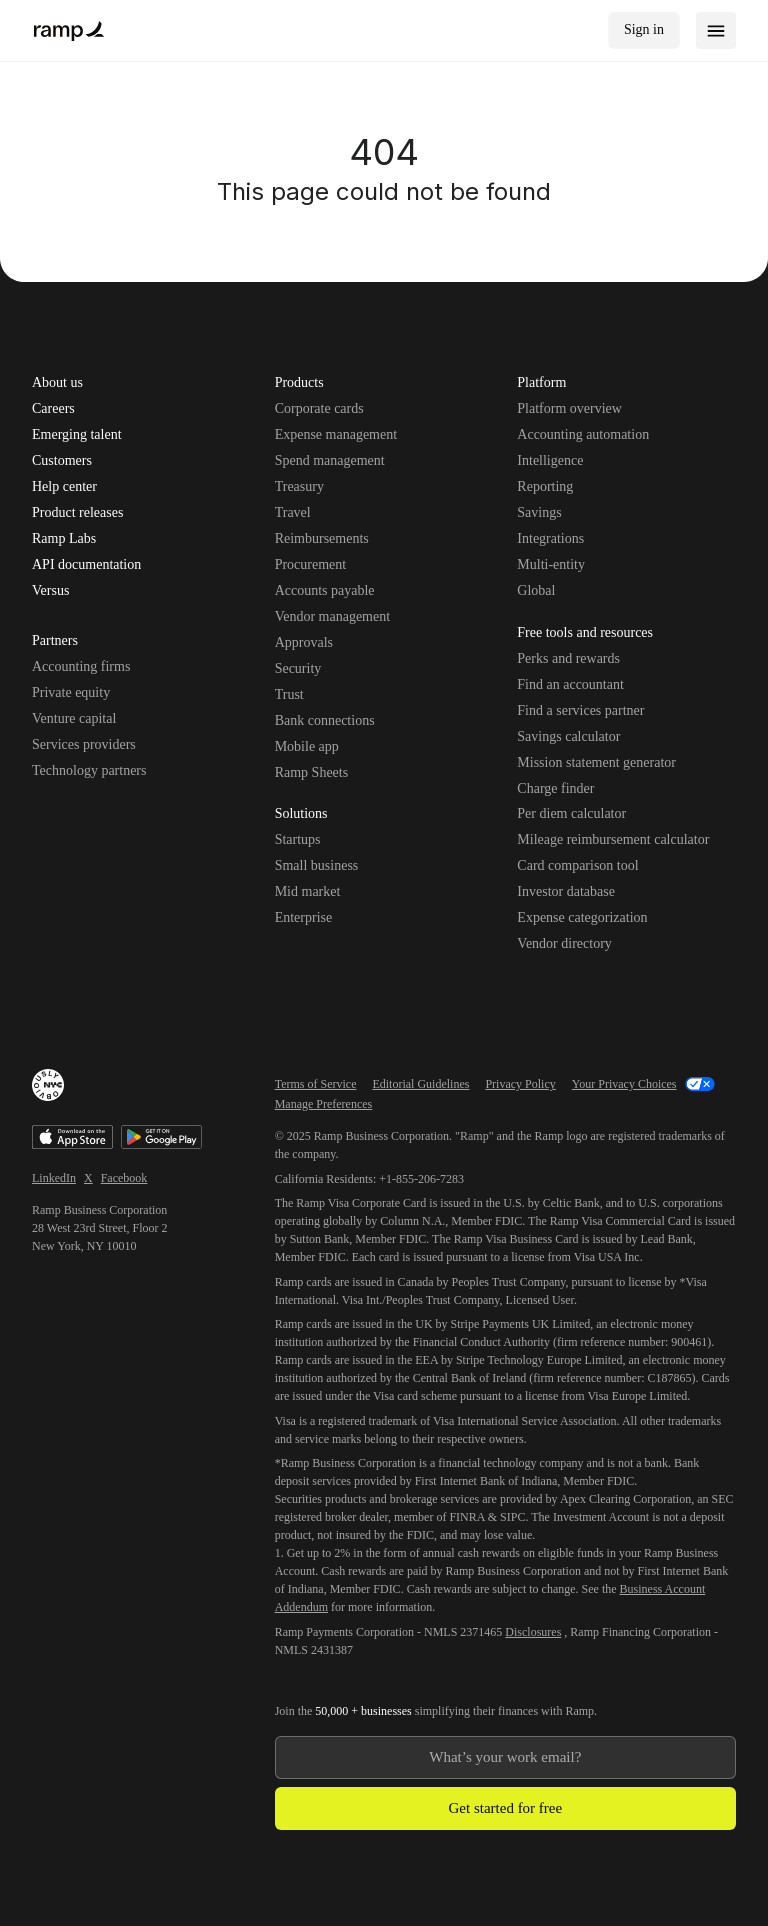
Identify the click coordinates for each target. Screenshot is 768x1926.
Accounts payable (325, 590)
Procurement (311, 564)
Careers (53, 409)
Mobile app (307, 746)
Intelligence (550, 460)
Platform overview (569, 408)
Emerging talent (77, 435)
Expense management (336, 434)
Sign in (644, 29)
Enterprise (304, 917)
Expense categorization (582, 917)
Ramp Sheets (312, 772)
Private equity (71, 692)
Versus (50, 591)
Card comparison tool (577, 865)
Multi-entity (551, 564)
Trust (289, 694)
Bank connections (325, 720)
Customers (62, 461)
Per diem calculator (571, 813)
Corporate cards (319, 408)
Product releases (77, 513)
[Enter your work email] (505, 1757)
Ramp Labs (64, 539)
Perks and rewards (568, 658)
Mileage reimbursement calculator (613, 839)
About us (57, 383)
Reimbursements (322, 538)
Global (536, 590)
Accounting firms (81, 666)
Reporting (545, 486)
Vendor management (332, 616)
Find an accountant (570, 684)
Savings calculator (568, 736)
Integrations (550, 538)
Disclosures (533, 1632)
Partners (55, 642)
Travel (293, 512)
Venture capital (74, 718)
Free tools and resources (585, 634)
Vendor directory (564, 943)
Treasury (299, 486)
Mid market (308, 891)
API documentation (86, 565)
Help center (64, 487)
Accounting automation (583, 434)
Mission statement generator (596, 762)
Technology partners (89, 770)
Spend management (330, 460)
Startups (298, 839)
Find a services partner (580, 710)
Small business (317, 865)
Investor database (566, 891)
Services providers (84, 744)
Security (298, 668)
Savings (539, 512)
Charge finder (555, 788)
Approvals (304, 642)
